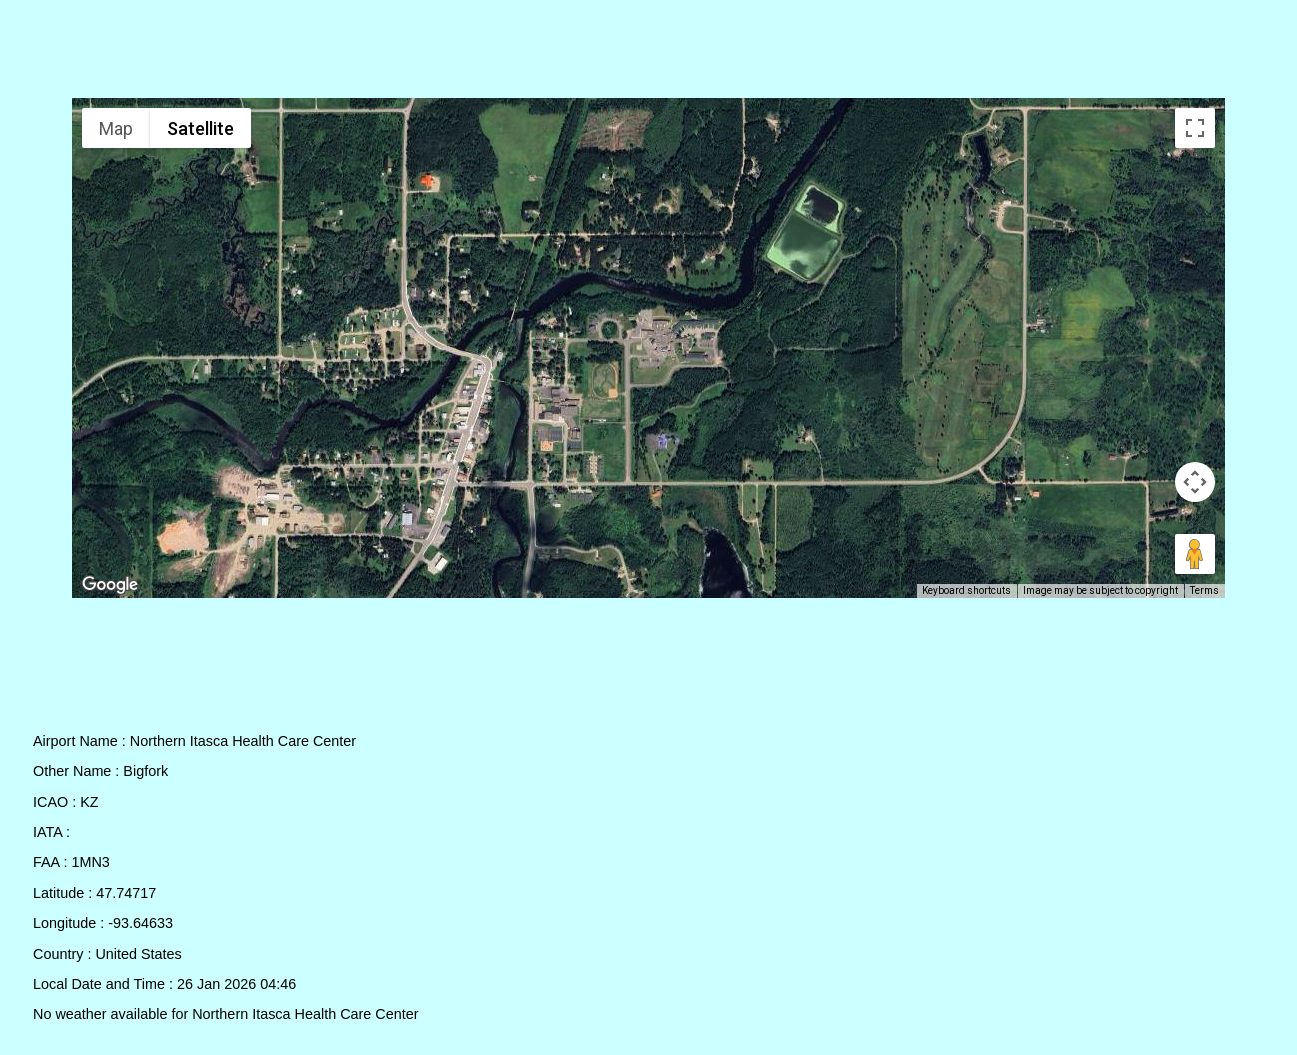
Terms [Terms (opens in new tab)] (1204, 590)
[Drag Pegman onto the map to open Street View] (1195, 554)
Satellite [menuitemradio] (200, 128)
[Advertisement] (649, 53)
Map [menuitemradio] (116, 128)
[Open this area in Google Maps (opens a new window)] (110, 585)
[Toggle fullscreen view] (1195, 128)
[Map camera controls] (1195, 482)
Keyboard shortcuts (966, 590)
